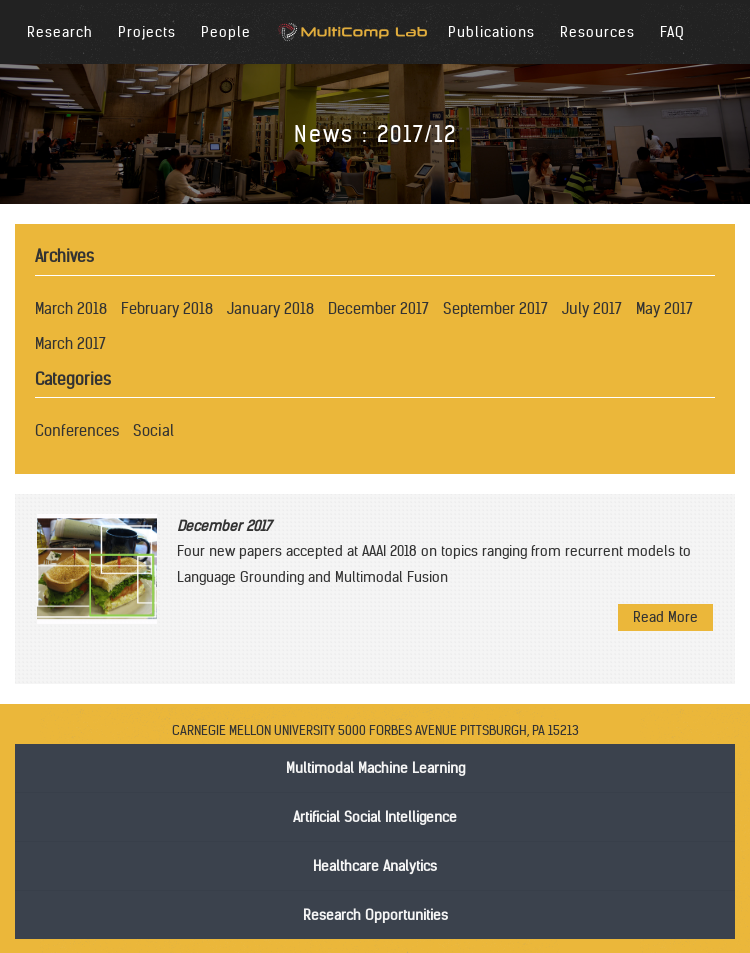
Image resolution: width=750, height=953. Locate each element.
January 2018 (270, 308)
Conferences (77, 430)
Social (153, 430)
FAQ (672, 32)
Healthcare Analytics (375, 866)
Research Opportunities (375, 915)
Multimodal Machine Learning (375, 768)
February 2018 (167, 308)
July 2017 (592, 308)
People (226, 32)
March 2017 (70, 343)
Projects (147, 32)
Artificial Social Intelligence (375, 817)
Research (60, 32)
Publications (491, 32)
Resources (597, 32)
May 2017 (664, 308)
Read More (665, 617)
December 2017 (378, 308)
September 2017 (495, 308)
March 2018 (71, 308)
